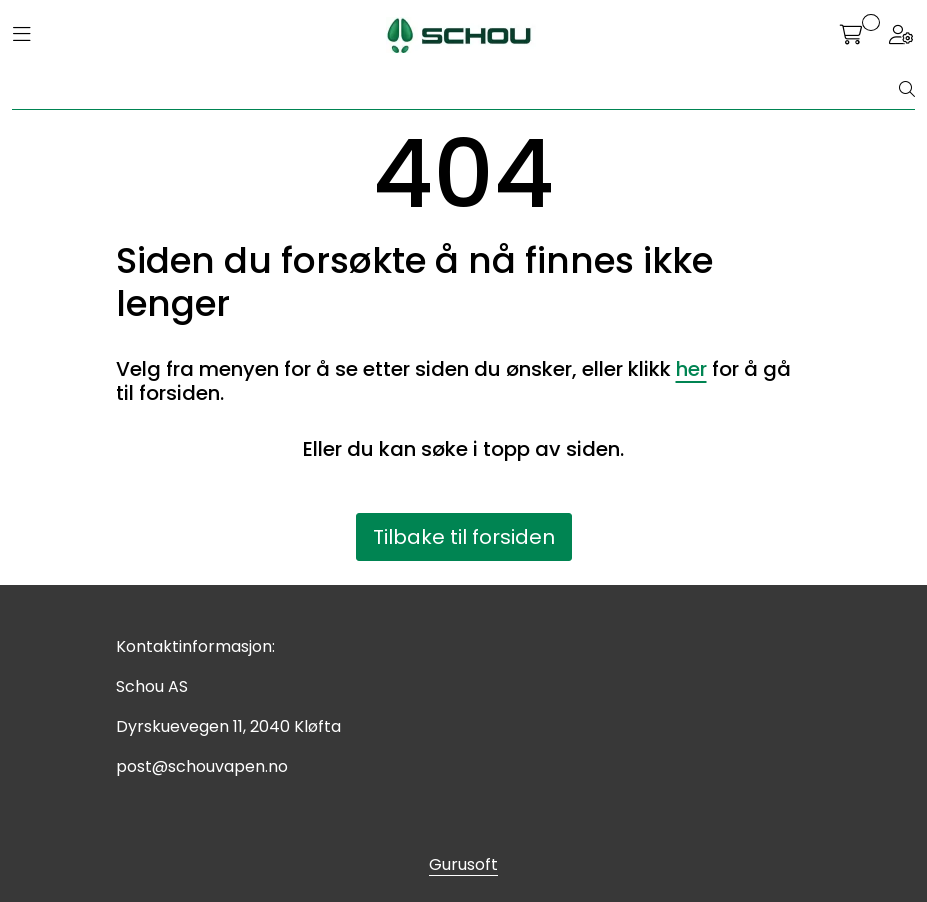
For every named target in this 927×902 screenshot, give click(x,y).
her (691, 369)
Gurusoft (463, 864)
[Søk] (456, 90)
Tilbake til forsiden (464, 537)
